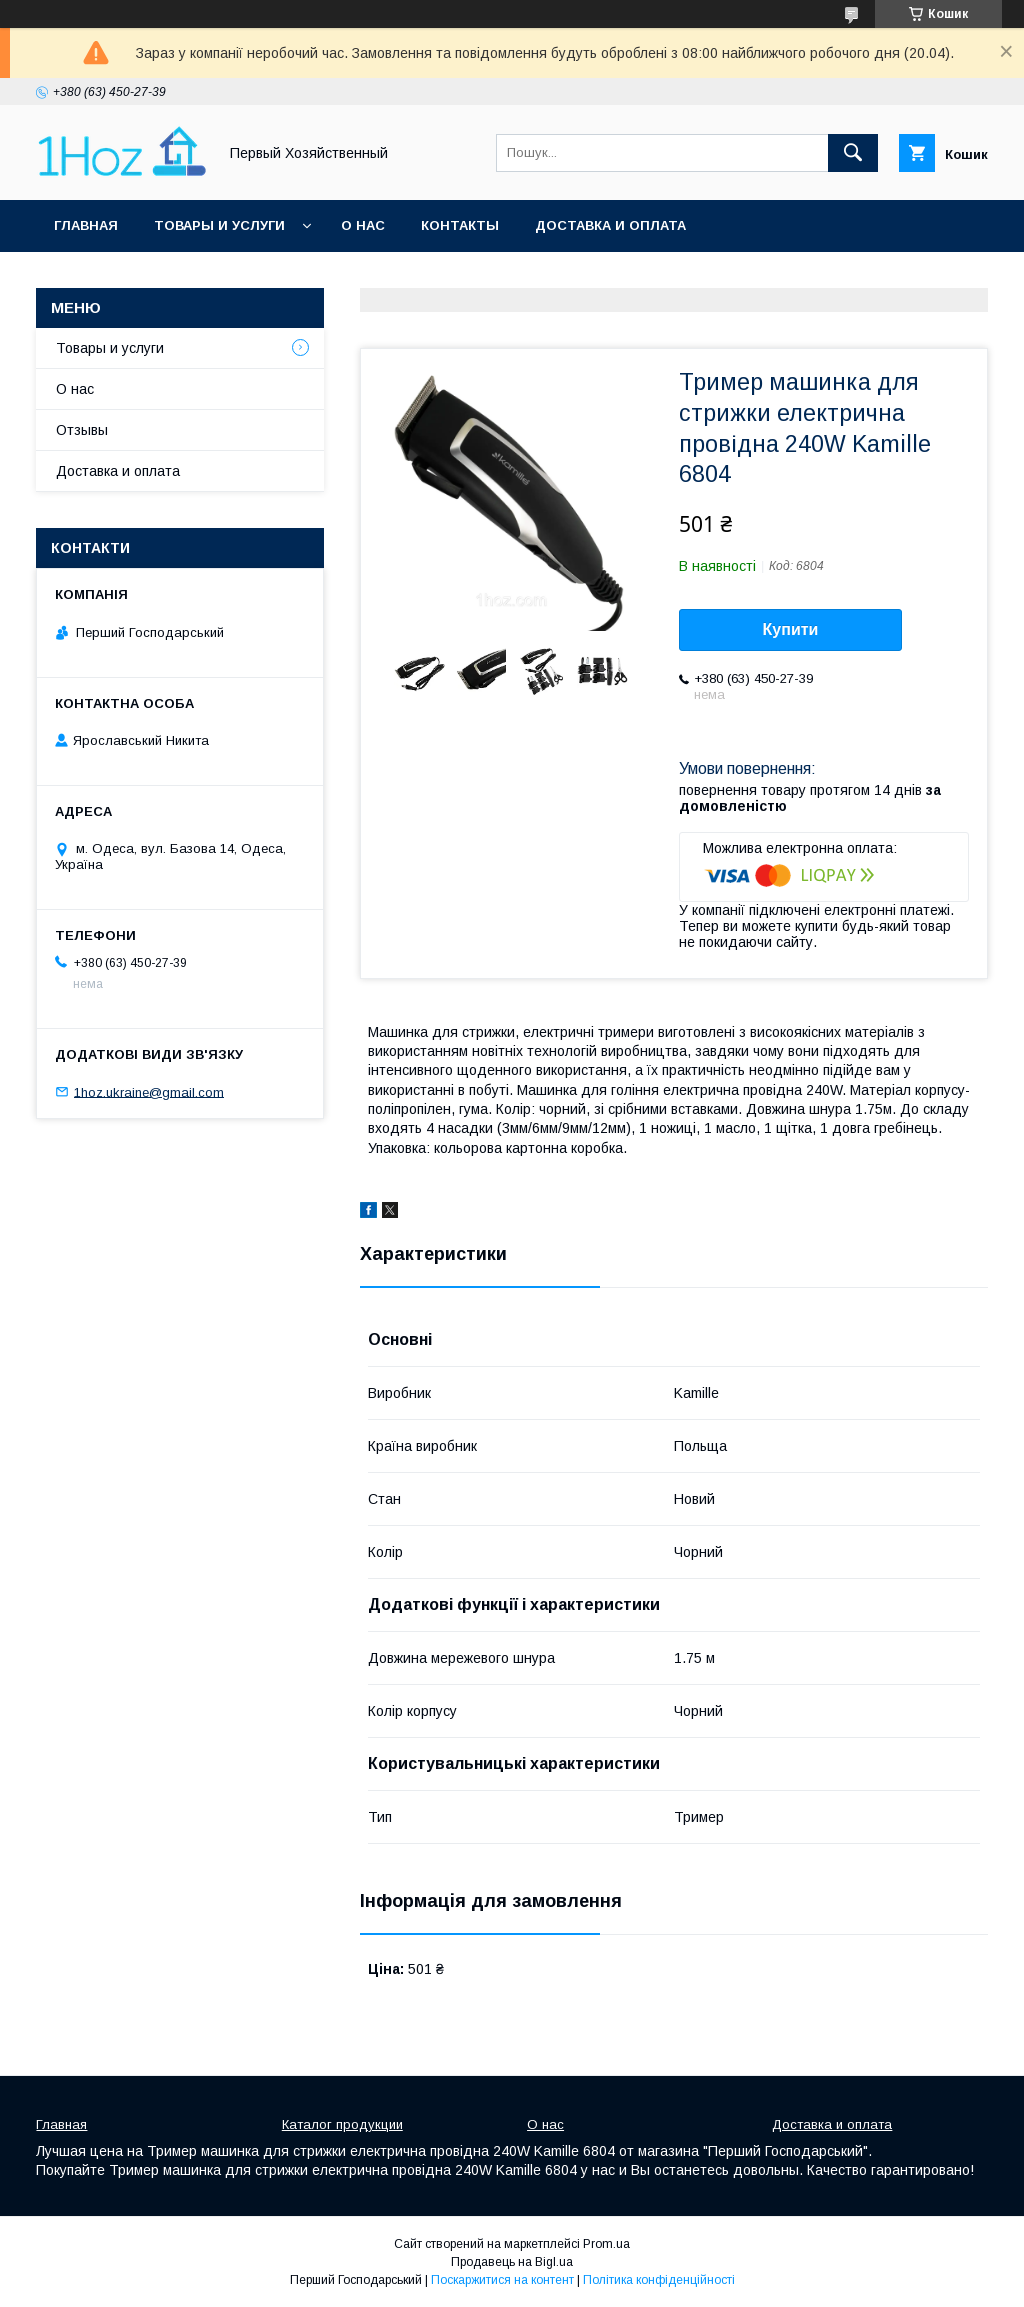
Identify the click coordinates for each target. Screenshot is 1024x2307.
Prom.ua (606, 2244)
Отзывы (82, 430)
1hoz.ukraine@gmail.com (149, 1091)
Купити (791, 629)
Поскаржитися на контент (502, 2280)
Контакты (460, 225)
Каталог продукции (342, 2124)
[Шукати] (853, 153)
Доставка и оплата (610, 225)
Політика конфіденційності (659, 2280)
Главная (86, 225)
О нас (363, 225)
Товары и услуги (219, 225)
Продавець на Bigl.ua (512, 2262)
